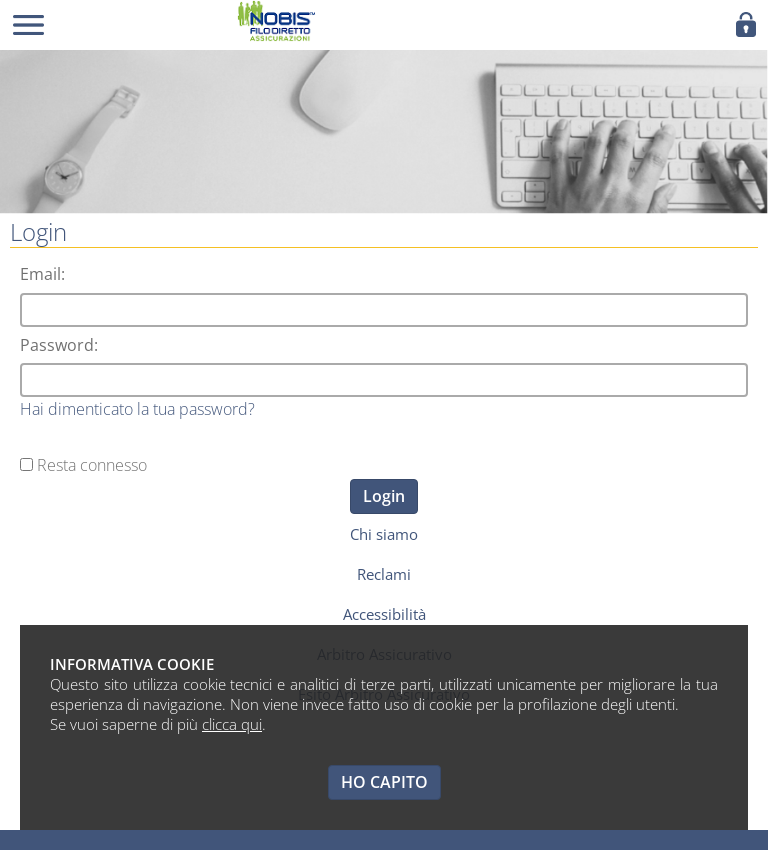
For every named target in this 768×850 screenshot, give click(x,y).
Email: (42, 274)
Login (384, 496)
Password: (59, 345)
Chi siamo (384, 534)
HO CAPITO (384, 782)
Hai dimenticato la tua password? (137, 409)
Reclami (384, 574)
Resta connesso (92, 465)
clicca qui (232, 724)
